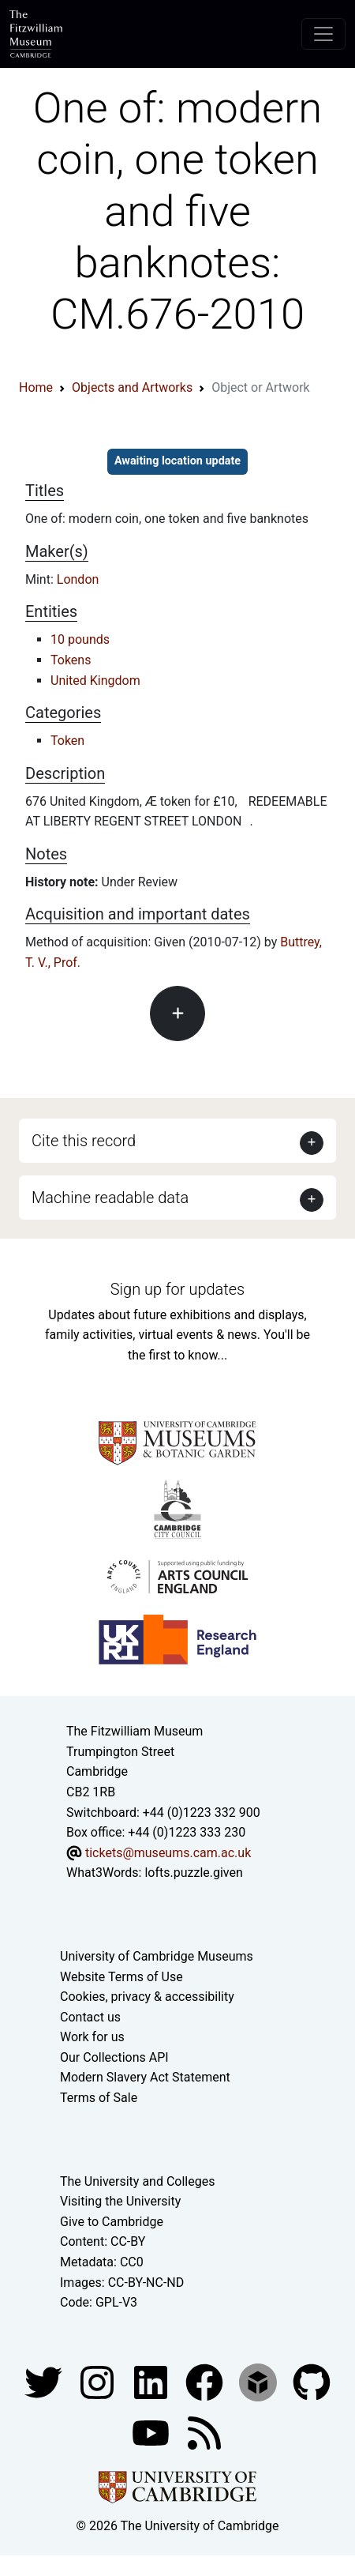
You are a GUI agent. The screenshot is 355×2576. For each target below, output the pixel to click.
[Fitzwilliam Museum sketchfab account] (259, 2381)
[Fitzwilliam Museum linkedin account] (206, 2381)
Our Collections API (114, 2057)
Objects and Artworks (132, 387)
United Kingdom (95, 680)
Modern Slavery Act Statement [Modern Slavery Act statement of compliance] (145, 2077)
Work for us (92, 2036)
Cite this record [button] (84, 1140)
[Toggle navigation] (323, 34)
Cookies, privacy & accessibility (147, 1996)
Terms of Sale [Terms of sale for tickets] (98, 2097)
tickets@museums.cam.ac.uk (168, 1852)
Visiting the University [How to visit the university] (120, 2201)
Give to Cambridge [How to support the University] (111, 2221)
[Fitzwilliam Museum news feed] (204, 2431)
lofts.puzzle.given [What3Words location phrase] (193, 1872)
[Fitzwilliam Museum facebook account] (152, 2381)
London (78, 579)
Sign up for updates (177, 1289)
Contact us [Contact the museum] (90, 2017)
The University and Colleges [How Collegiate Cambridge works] (137, 2181)
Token (67, 740)
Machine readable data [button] (110, 1197)
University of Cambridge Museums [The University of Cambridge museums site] (156, 1956)
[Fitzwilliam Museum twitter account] (45, 2381)
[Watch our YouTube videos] (152, 2431)
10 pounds (80, 639)
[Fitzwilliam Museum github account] (311, 2381)
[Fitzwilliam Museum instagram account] (98, 2381)
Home (36, 387)
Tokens (70, 660)
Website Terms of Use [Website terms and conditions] (121, 1976)
